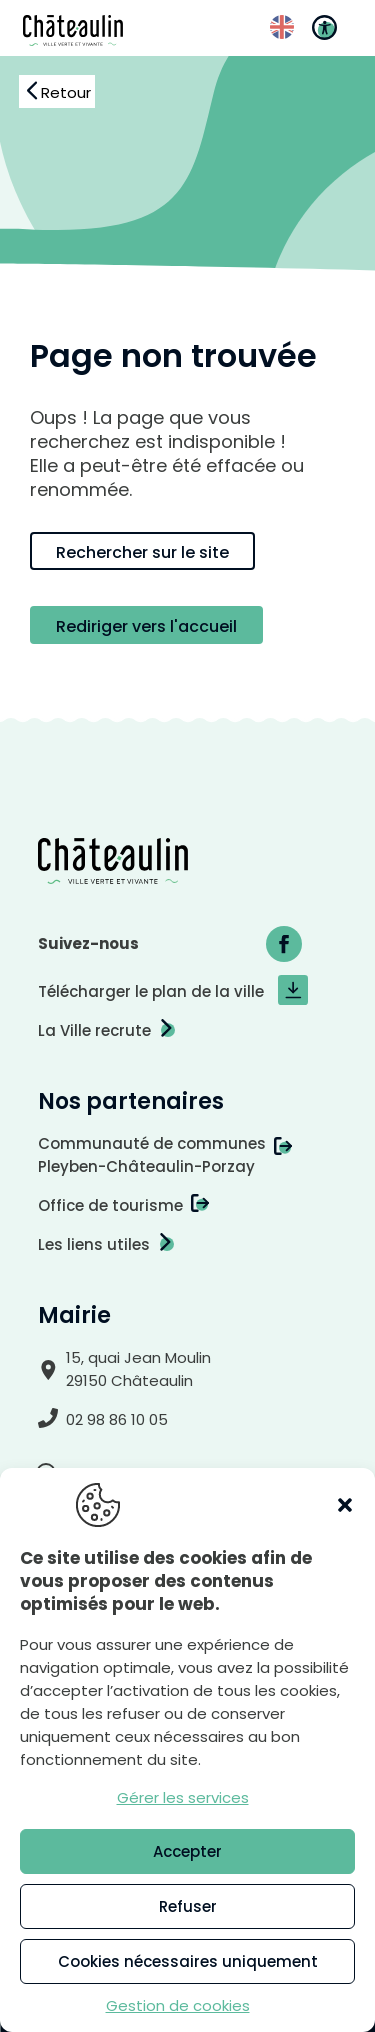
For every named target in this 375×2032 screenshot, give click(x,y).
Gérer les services (183, 1797)
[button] (345, 1505)
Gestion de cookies (178, 2005)
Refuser (188, 1906)
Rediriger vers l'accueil (146, 626)
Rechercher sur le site (142, 552)
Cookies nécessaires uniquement (188, 1961)
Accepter (187, 1851)
